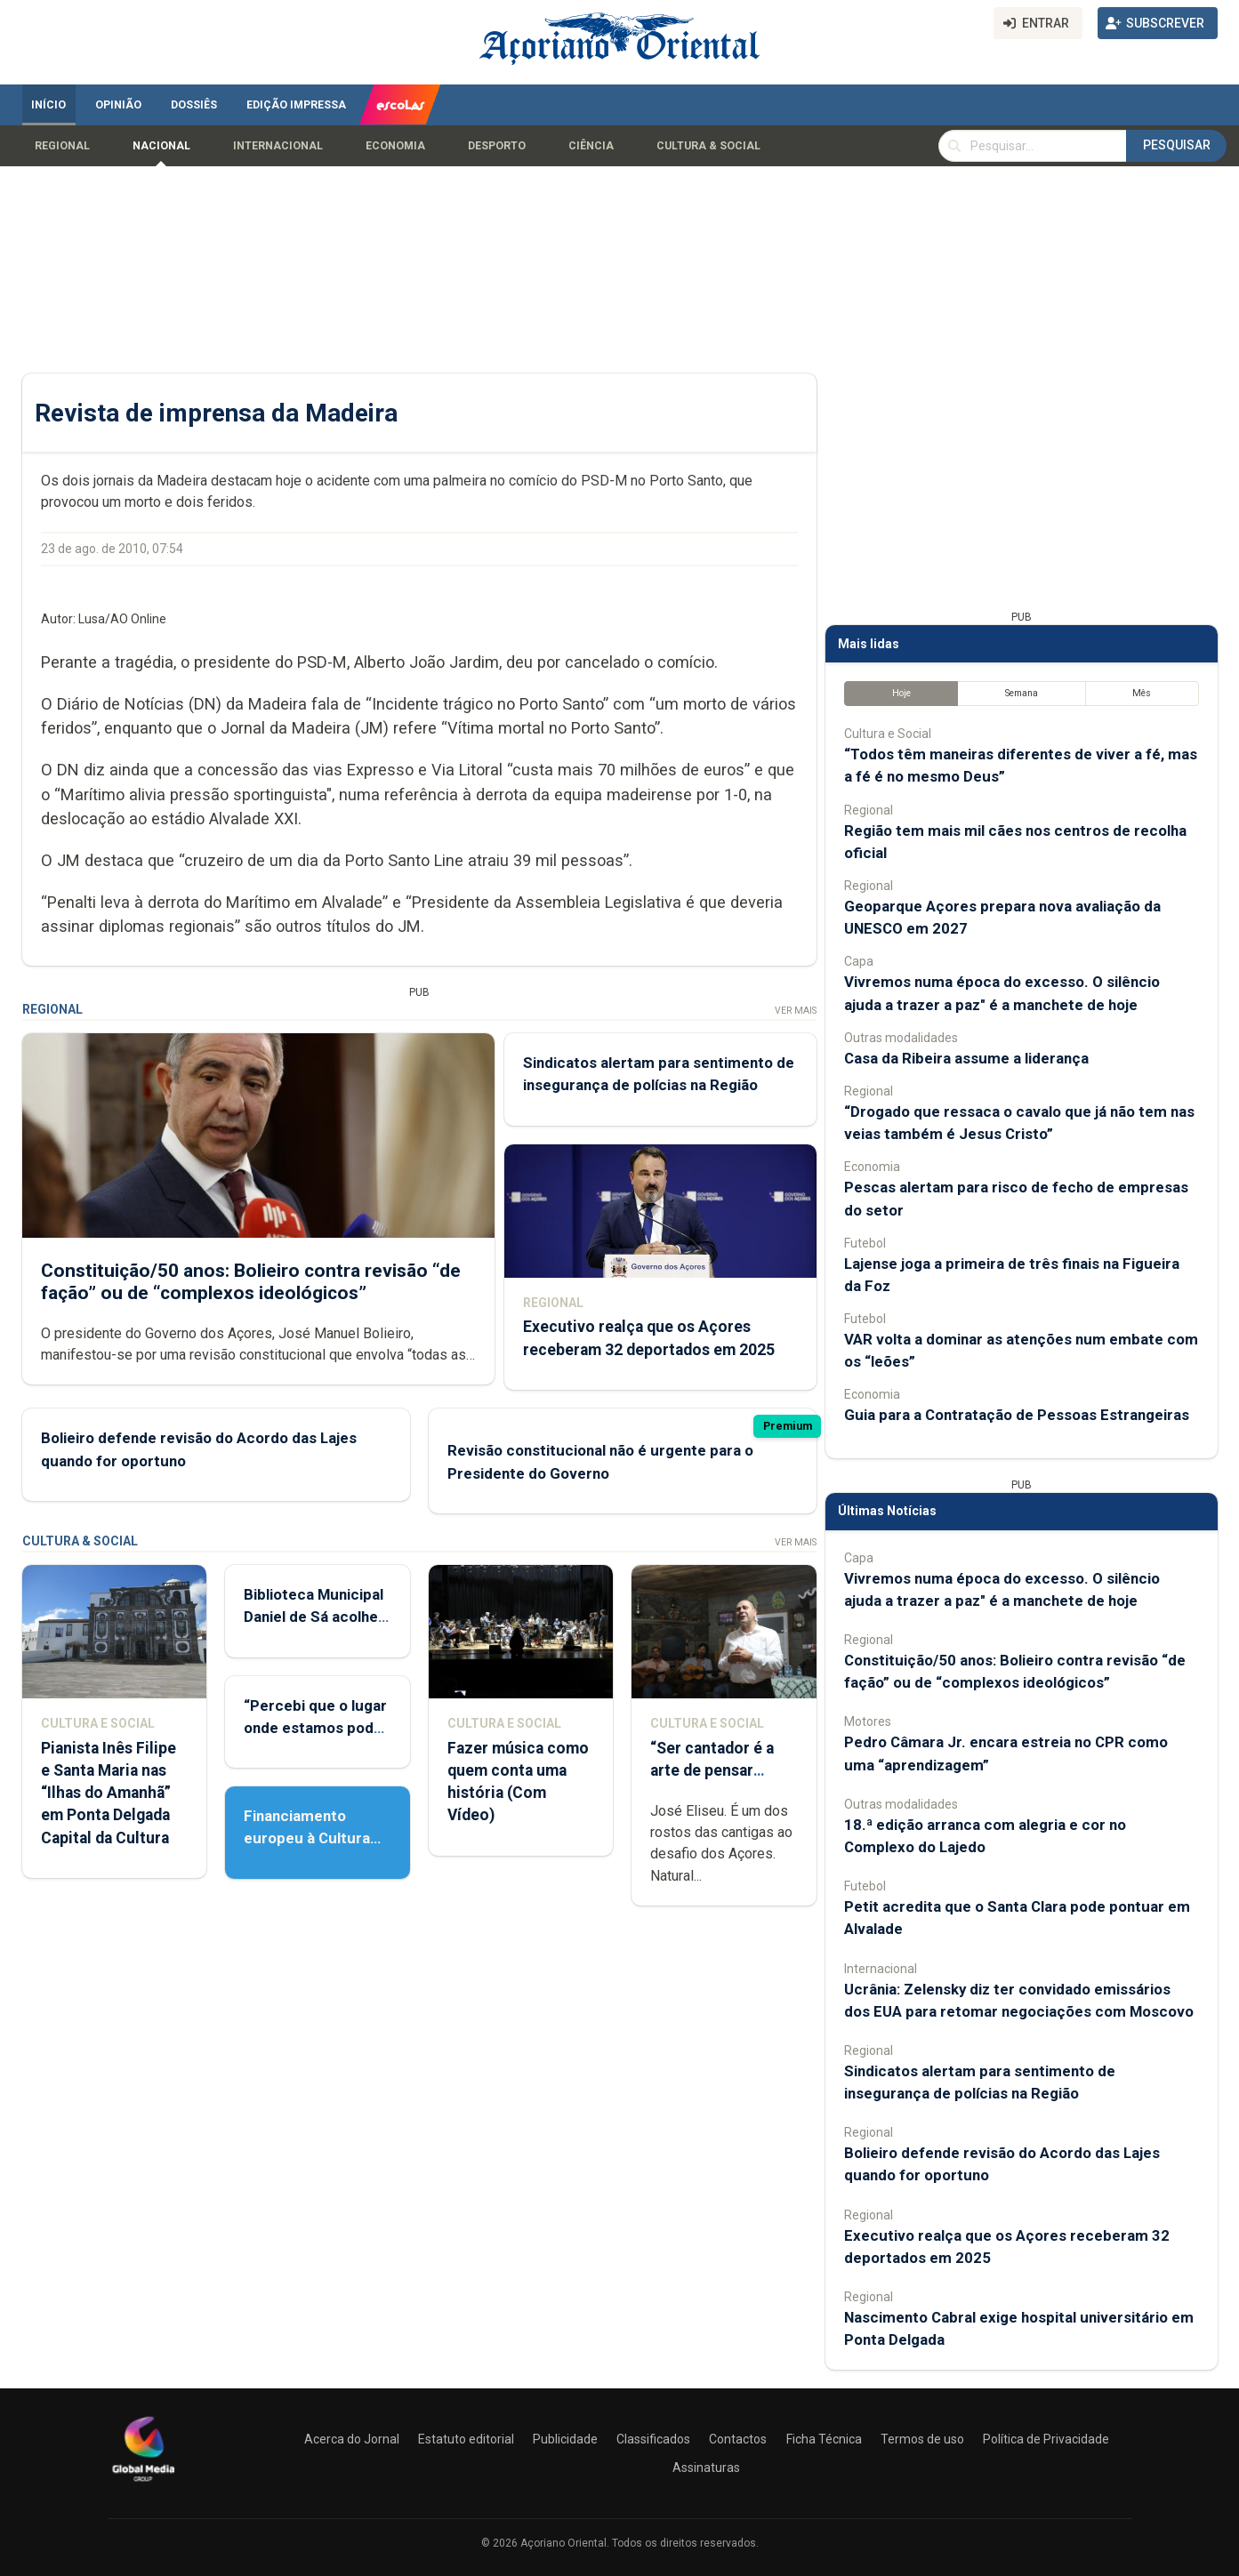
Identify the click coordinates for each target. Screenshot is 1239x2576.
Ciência (591, 146)
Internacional (278, 146)
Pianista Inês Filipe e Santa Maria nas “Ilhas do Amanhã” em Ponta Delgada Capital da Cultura (108, 1793)
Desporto (497, 146)
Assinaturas (706, 2467)
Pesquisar (1177, 145)
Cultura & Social (708, 146)
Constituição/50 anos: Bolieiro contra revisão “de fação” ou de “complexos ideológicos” (251, 1282)
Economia (395, 146)
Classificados (653, 2439)
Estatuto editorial (466, 2439)
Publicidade (565, 2439)
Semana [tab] (1020, 693)
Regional (62, 146)
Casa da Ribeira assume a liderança (966, 1058)
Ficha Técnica (824, 2439)
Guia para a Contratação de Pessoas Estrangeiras (1016, 1415)
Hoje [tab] (900, 693)
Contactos (738, 2439)
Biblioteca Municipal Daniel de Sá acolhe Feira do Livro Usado (315, 1616)
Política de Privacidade (1046, 2439)
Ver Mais (795, 1010)
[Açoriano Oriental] (143, 2483)
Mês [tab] (1141, 693)
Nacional (161, 146)
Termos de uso (922, 2439)
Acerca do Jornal (351, 2439)
